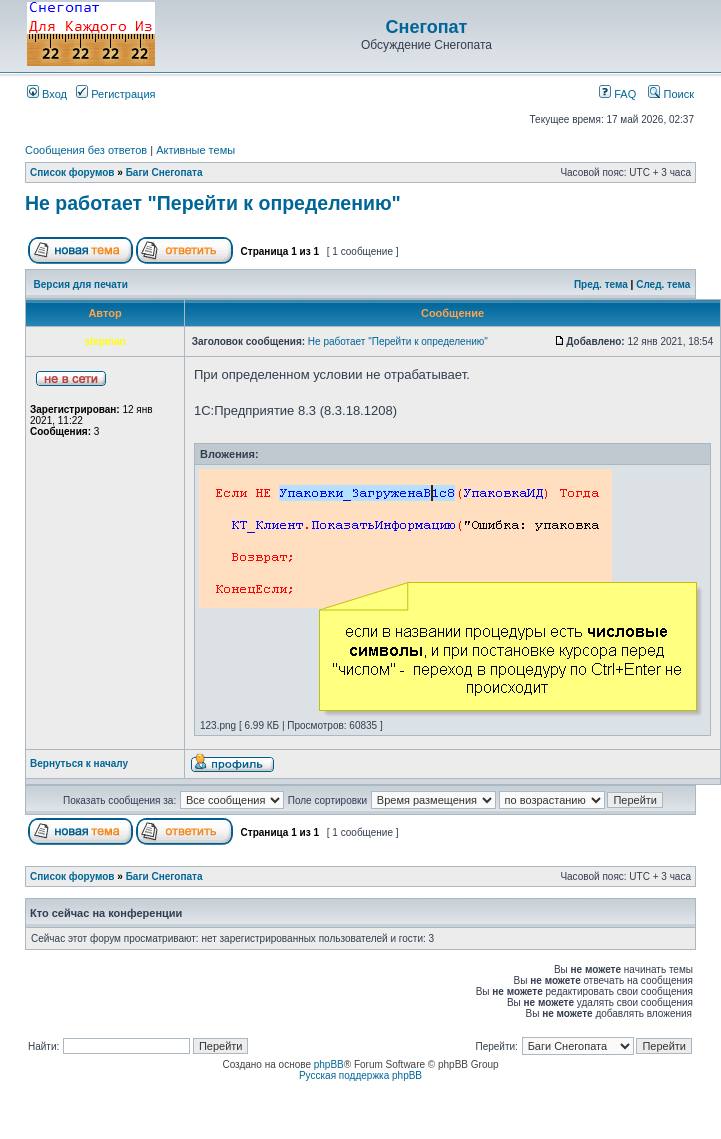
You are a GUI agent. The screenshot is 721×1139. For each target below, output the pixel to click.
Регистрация (115, 94)
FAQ (617, 94)
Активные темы (195, 150)
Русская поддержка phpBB (360, 1075)
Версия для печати (81, 284)
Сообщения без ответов (86, 150)
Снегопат (427, 27)
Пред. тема (601, 284)
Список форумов (72, 172)
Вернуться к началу (79, 763)
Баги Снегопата (164, 172)
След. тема (663, 284)
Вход (47, 94)
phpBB (329, 1064)
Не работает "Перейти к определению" (213, 203)
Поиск (671, 94)
